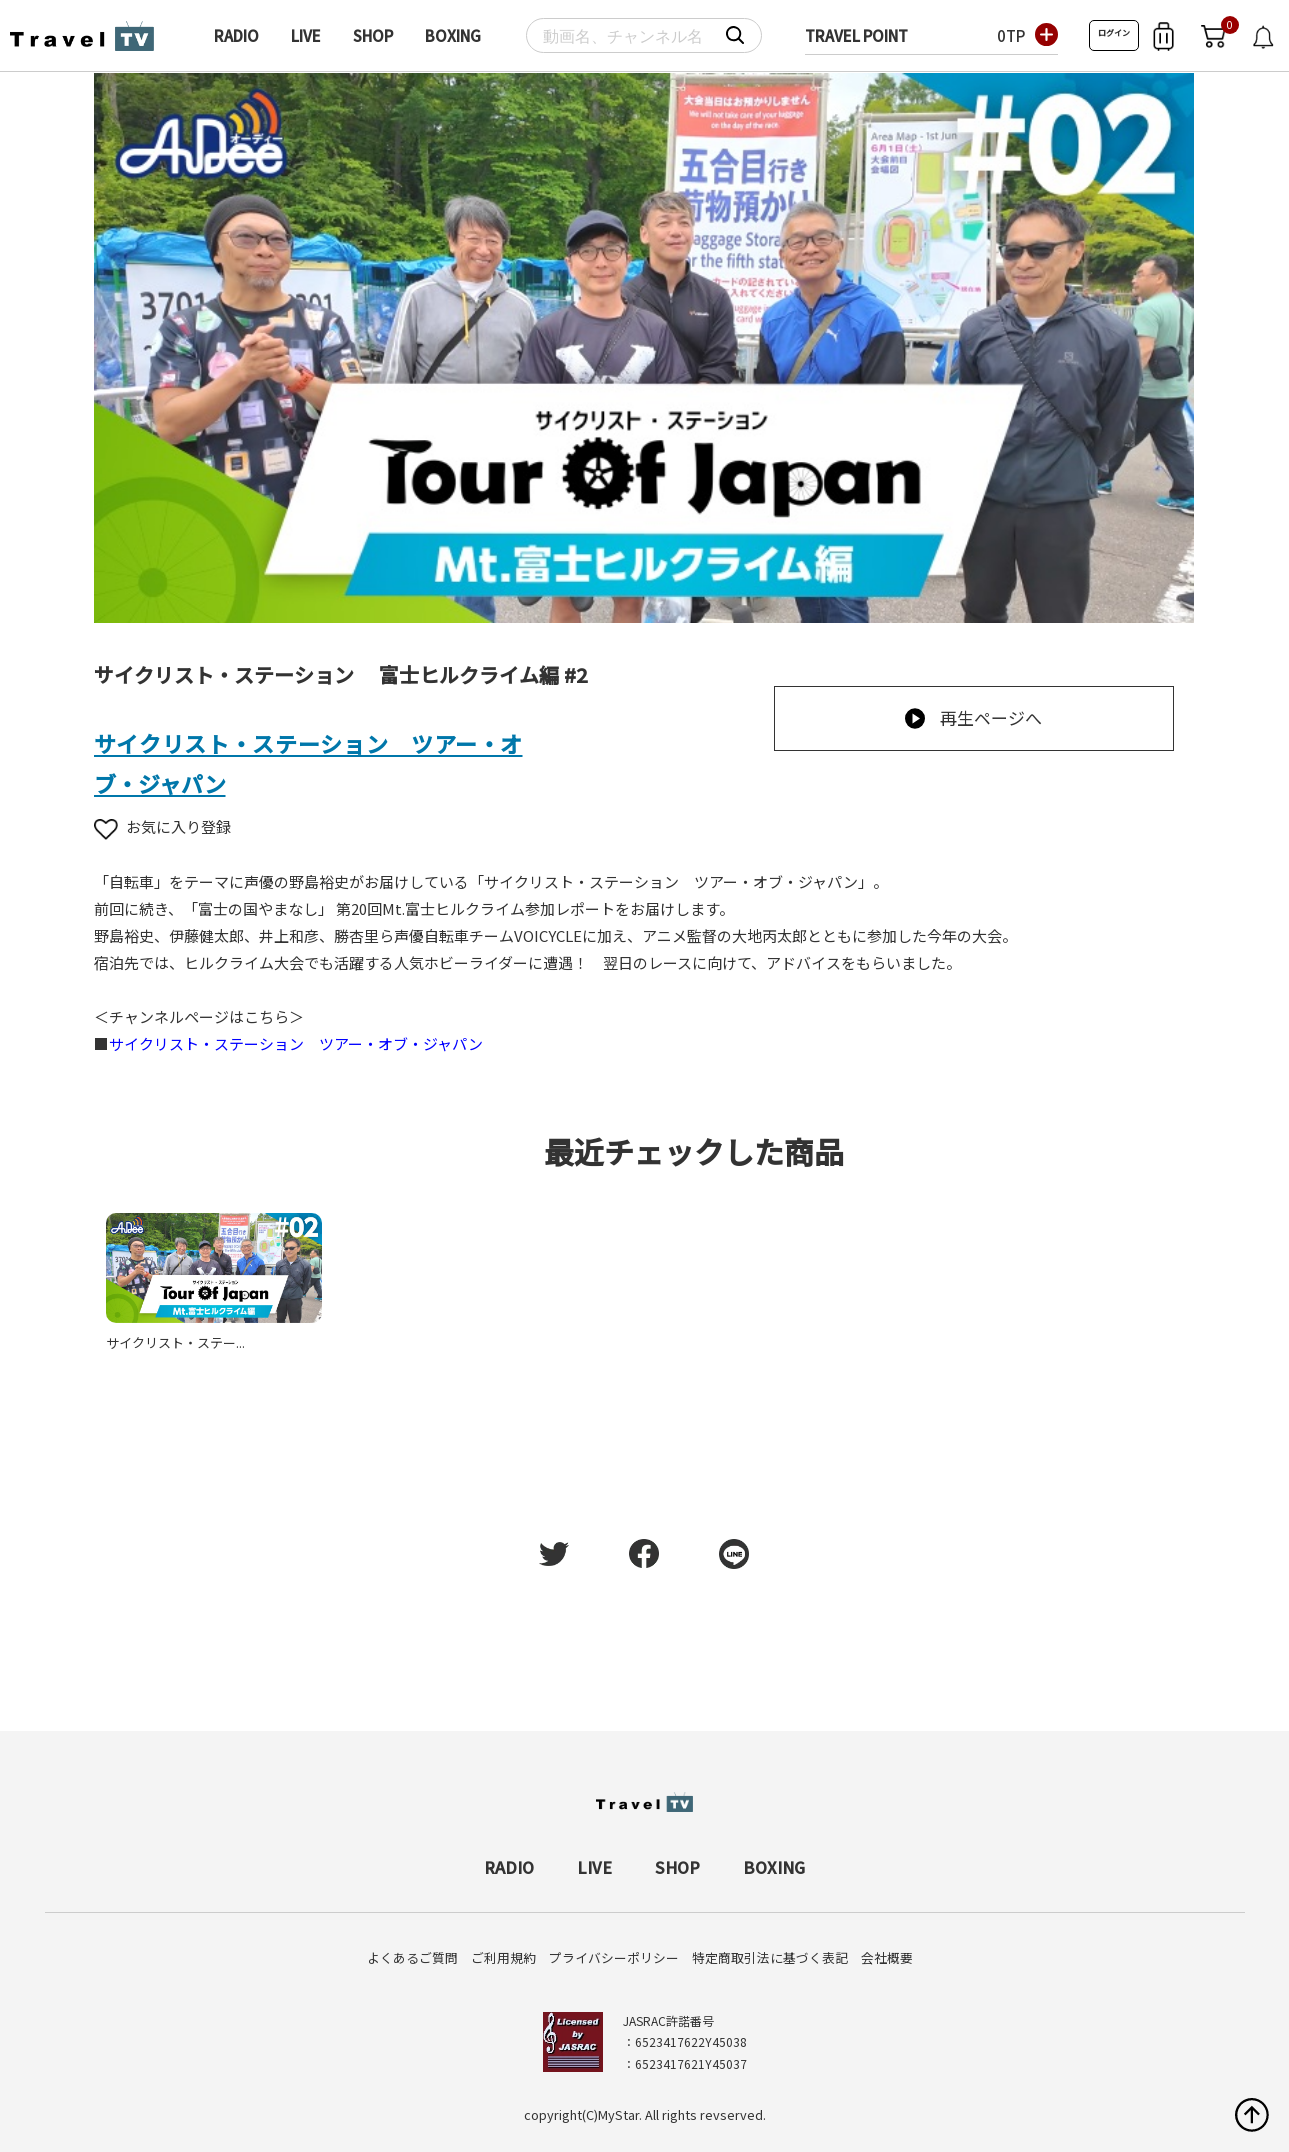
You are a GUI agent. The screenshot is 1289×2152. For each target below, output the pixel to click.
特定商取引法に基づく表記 (770, 1957)
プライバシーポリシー (614, 1957)
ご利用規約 (503, 1957)
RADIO (236, 35)
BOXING (453, 35)
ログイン (1114, 32)
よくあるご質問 (412, 1957)
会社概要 (887, 1957)
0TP (1011, 35)
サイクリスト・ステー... (175, 1342)
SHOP (373, 35)
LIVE (306, 35)
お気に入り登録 (162, 826)
